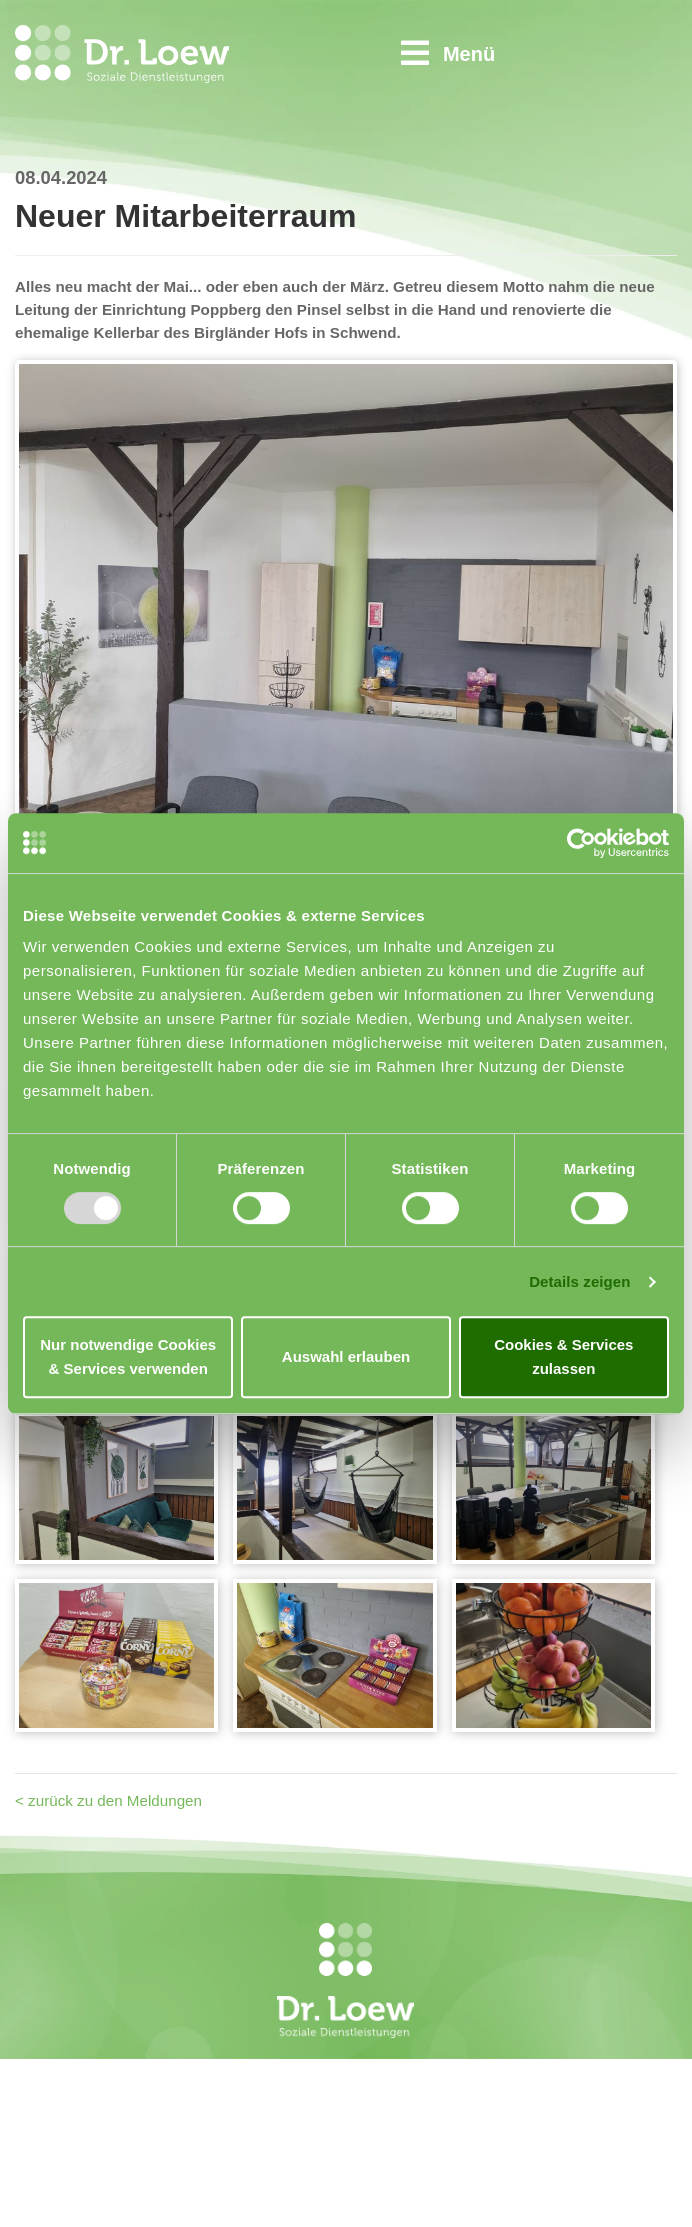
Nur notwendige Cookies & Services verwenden (128, 1356)
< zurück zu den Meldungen (108, 1800)
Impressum (458, 2113)
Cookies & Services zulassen (563, 1356)
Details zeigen (579, 1281)
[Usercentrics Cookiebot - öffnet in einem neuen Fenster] (581, 843)
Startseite (453, 2065)
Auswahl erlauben (346, 1356)
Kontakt (446, 2089)
